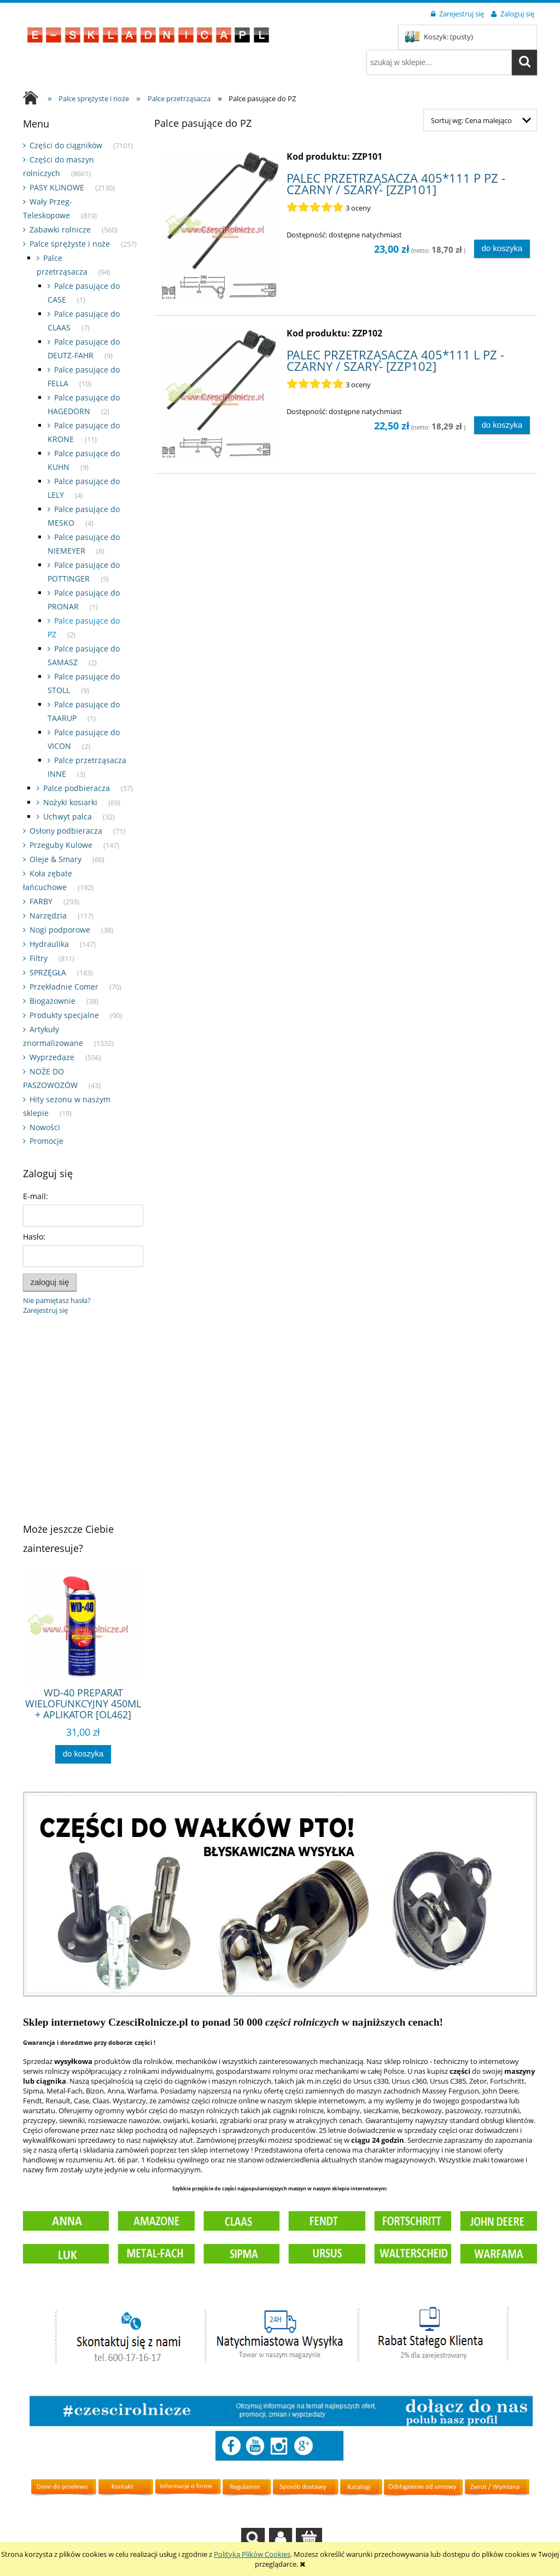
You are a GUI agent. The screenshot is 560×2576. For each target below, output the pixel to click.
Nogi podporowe (60, 929)
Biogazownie (52, 1001)
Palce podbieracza (76, 788)
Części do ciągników (66, 145)
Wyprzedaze (52, 1057)
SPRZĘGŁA (48, 972)
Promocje (46, 1141)
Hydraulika (49, 944)
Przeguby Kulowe (61, 845)
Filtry (39, 958)
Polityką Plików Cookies (252, 2554)
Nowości (45, 1127)
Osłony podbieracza (66, 830)
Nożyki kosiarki (70, 802)
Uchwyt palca (67, 816)
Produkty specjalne (64, 1015)
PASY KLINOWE (57, 187)
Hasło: (34, 1236)
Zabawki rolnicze (60, 229)
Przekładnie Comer (64, 986)
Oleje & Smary (55, 859)
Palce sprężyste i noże (70, 244)
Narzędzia (48, 915)
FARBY (41, 901)
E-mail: (35, 1196)
